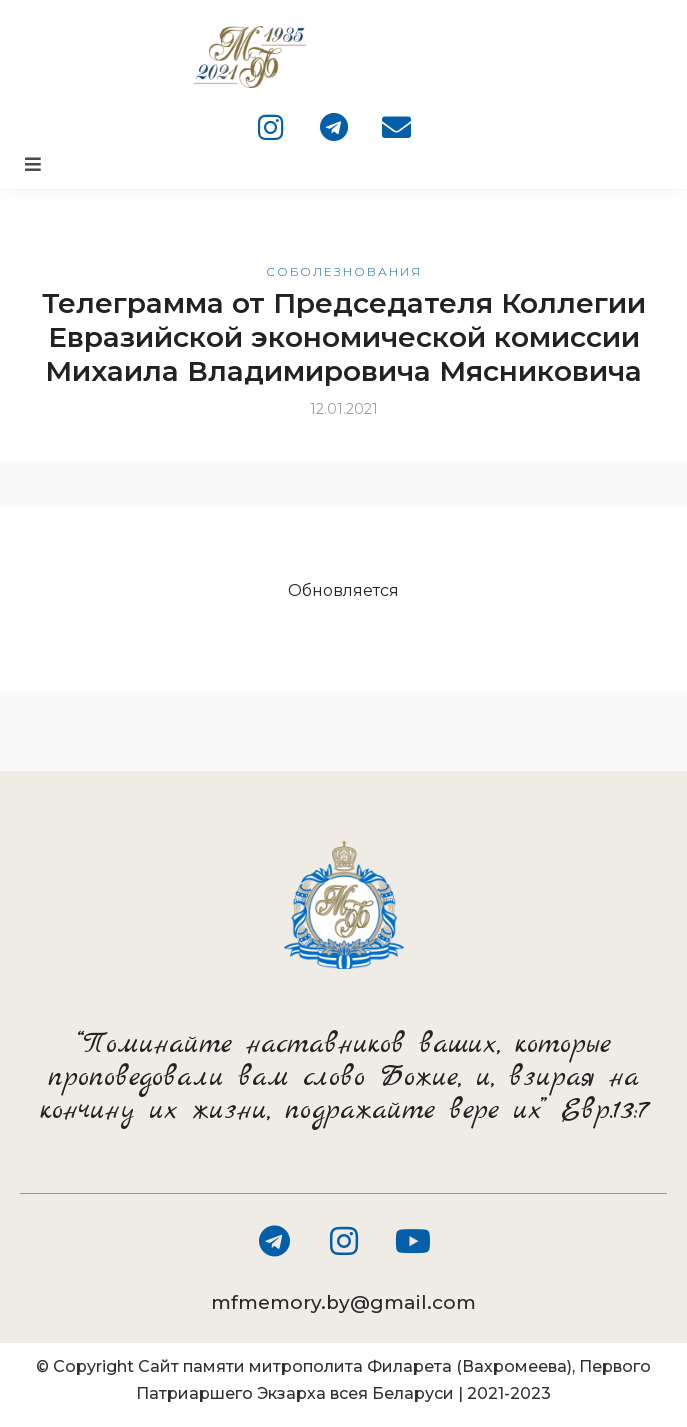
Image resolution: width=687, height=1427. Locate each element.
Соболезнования (344, 271)
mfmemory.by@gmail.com (343, 1302)
